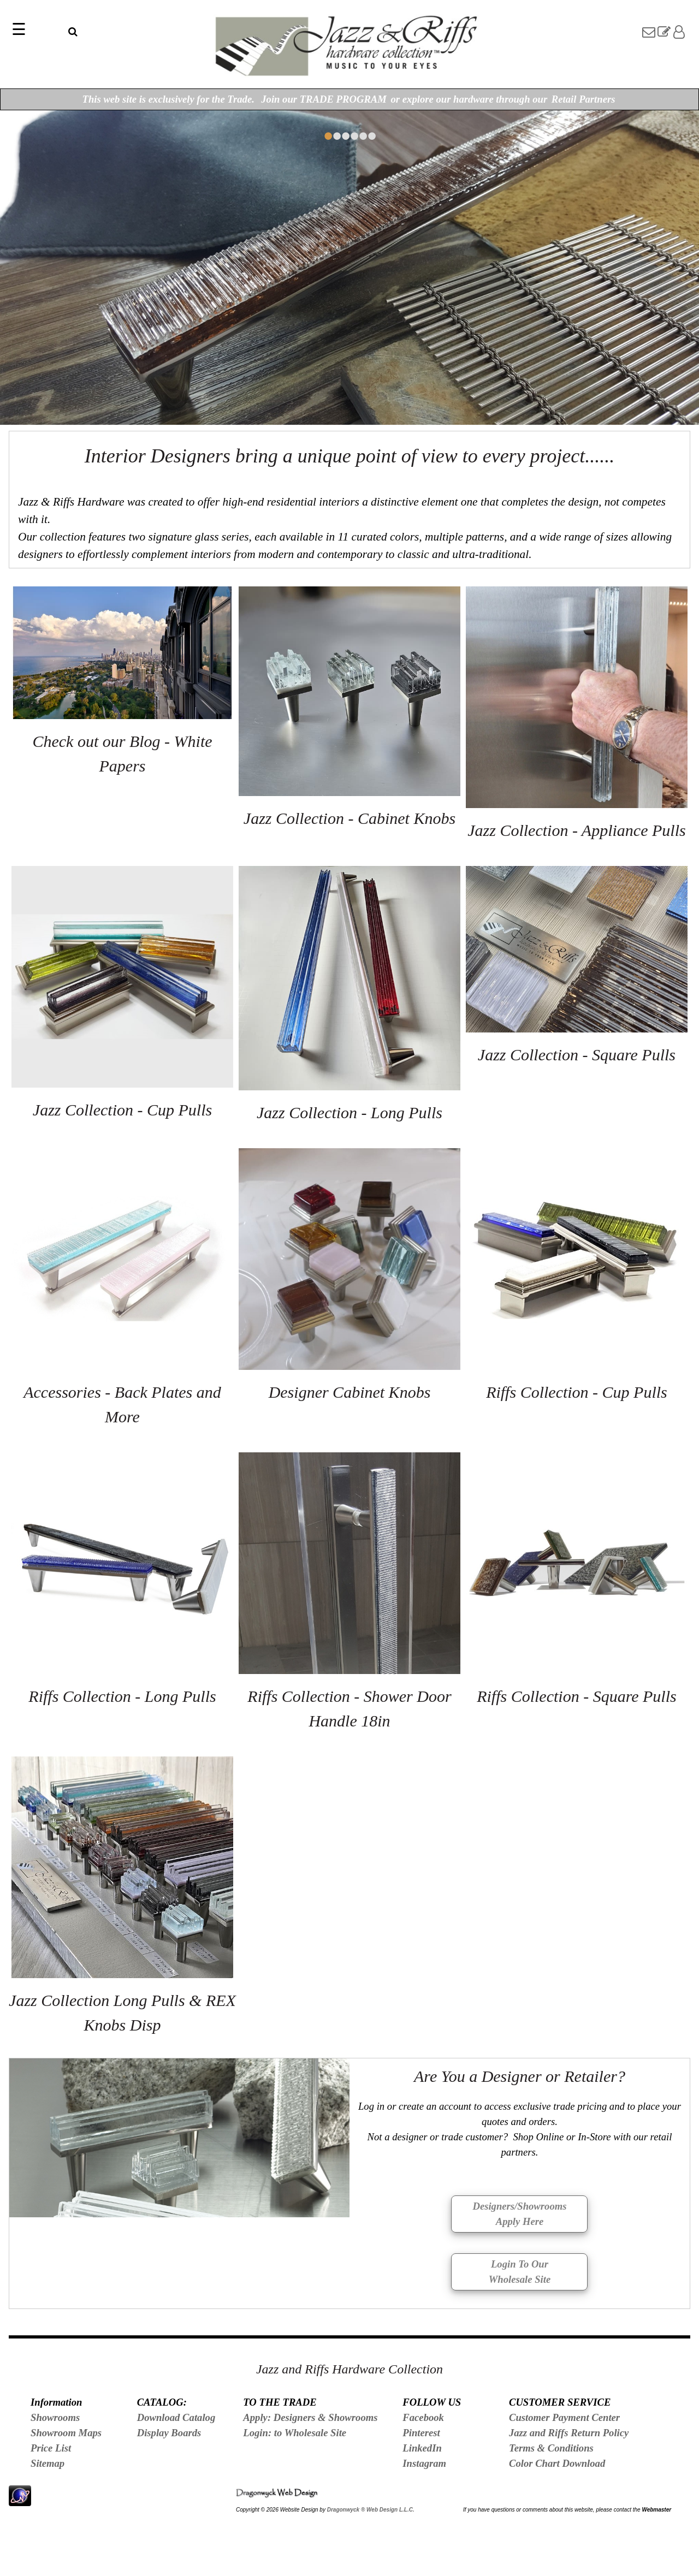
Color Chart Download (557, 2463)
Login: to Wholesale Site (294, 2432)
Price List (51, 2448)
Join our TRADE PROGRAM (324, 99)
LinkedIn (422, 2448)
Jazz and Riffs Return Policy (569, 2432)
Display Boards (169, 2432)
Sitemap (47, 2463)
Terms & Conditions (551, 2448)
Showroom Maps (66, 2432)
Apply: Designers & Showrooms (310, 2417)
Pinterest (421, 2432)
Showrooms (55, 2417)
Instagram (424, 2463)
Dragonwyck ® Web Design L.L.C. (370, 2510)
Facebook (423, 2417)
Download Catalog (176, 2417)
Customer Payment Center (564, 2417)
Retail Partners (583, 99)
